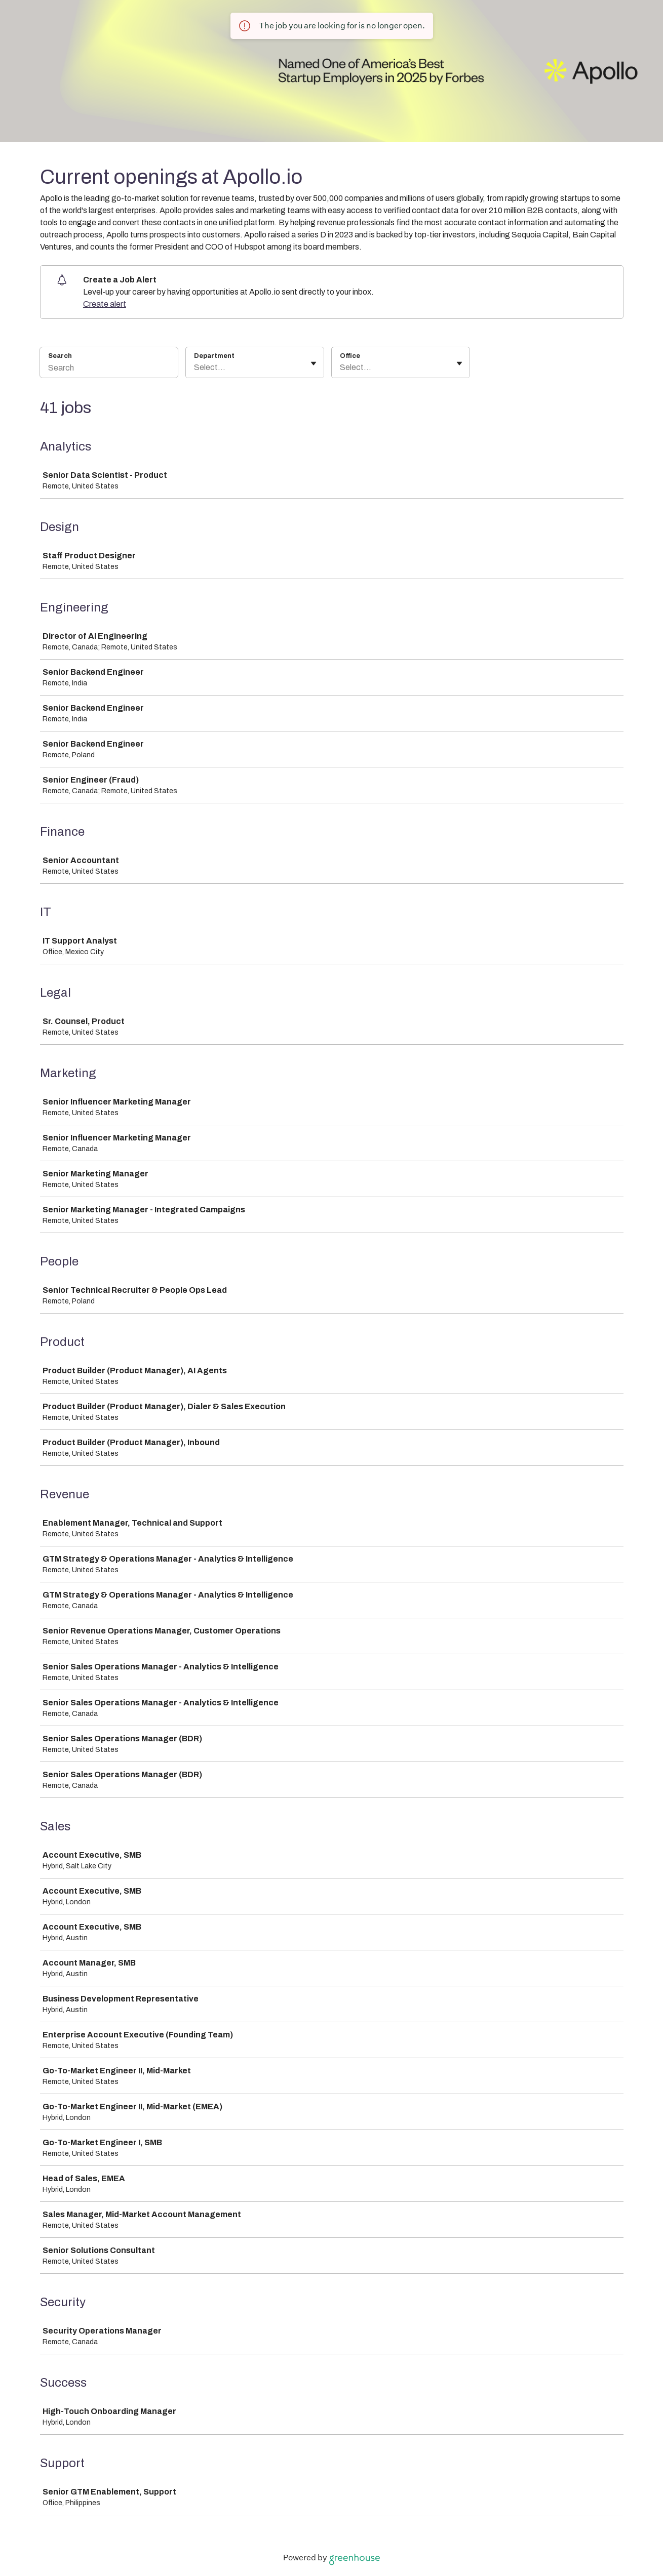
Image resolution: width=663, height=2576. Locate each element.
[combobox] (195, 367)
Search (60, 355)
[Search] (109, 369)
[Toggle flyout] (313, 363)
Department (214, 355)
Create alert (104, 304)
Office (350, 355)
